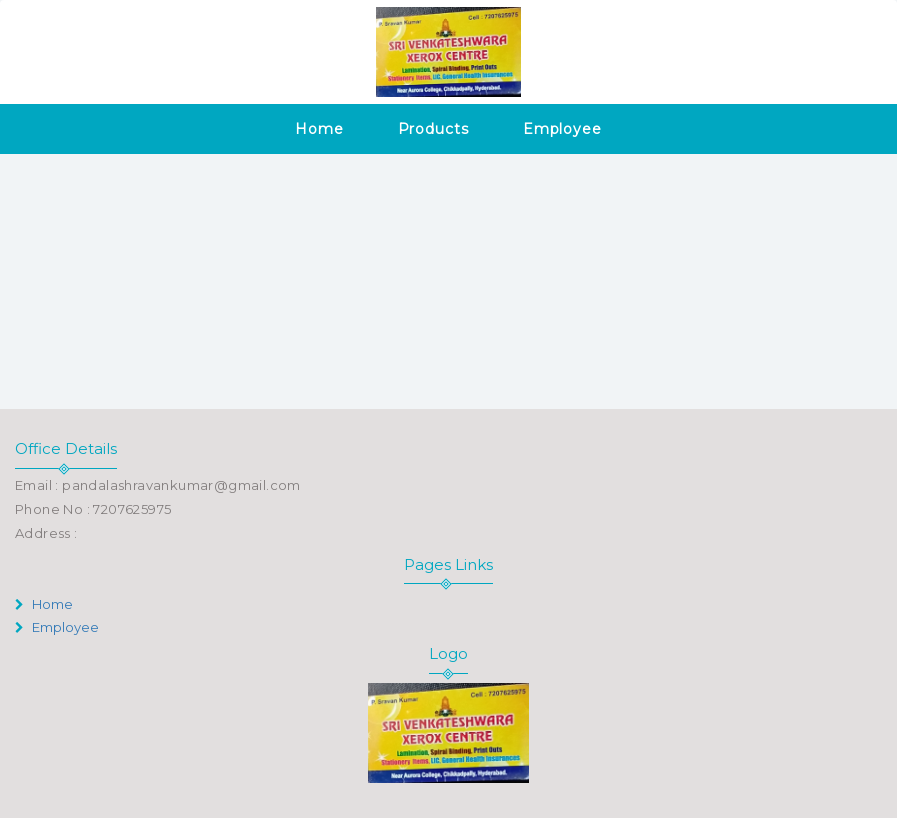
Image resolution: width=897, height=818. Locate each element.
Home (319, 129)
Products (433, 129)
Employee (562, 129)
